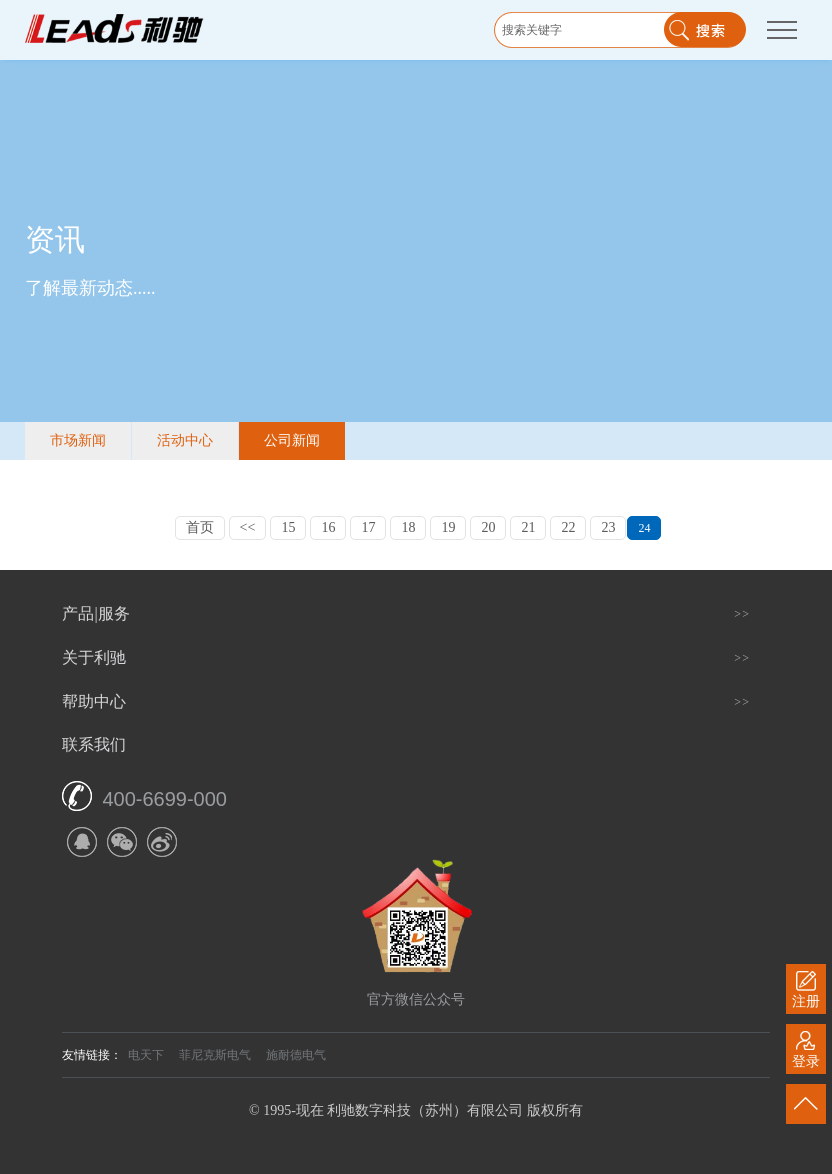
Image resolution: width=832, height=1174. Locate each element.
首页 (200, 527)
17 (368, 527)
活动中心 (185, 440)
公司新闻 (292, 440)
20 (488, 527)
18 (408, 527)
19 (448, 527)
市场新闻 (78, 440)
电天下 (146, 1055)
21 (528, 527)
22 (568, 527)
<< (248, 527)
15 (288, 527)
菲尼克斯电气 (215, 1055)
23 (608, 527)
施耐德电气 (296, 1055)
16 (328, 527)
